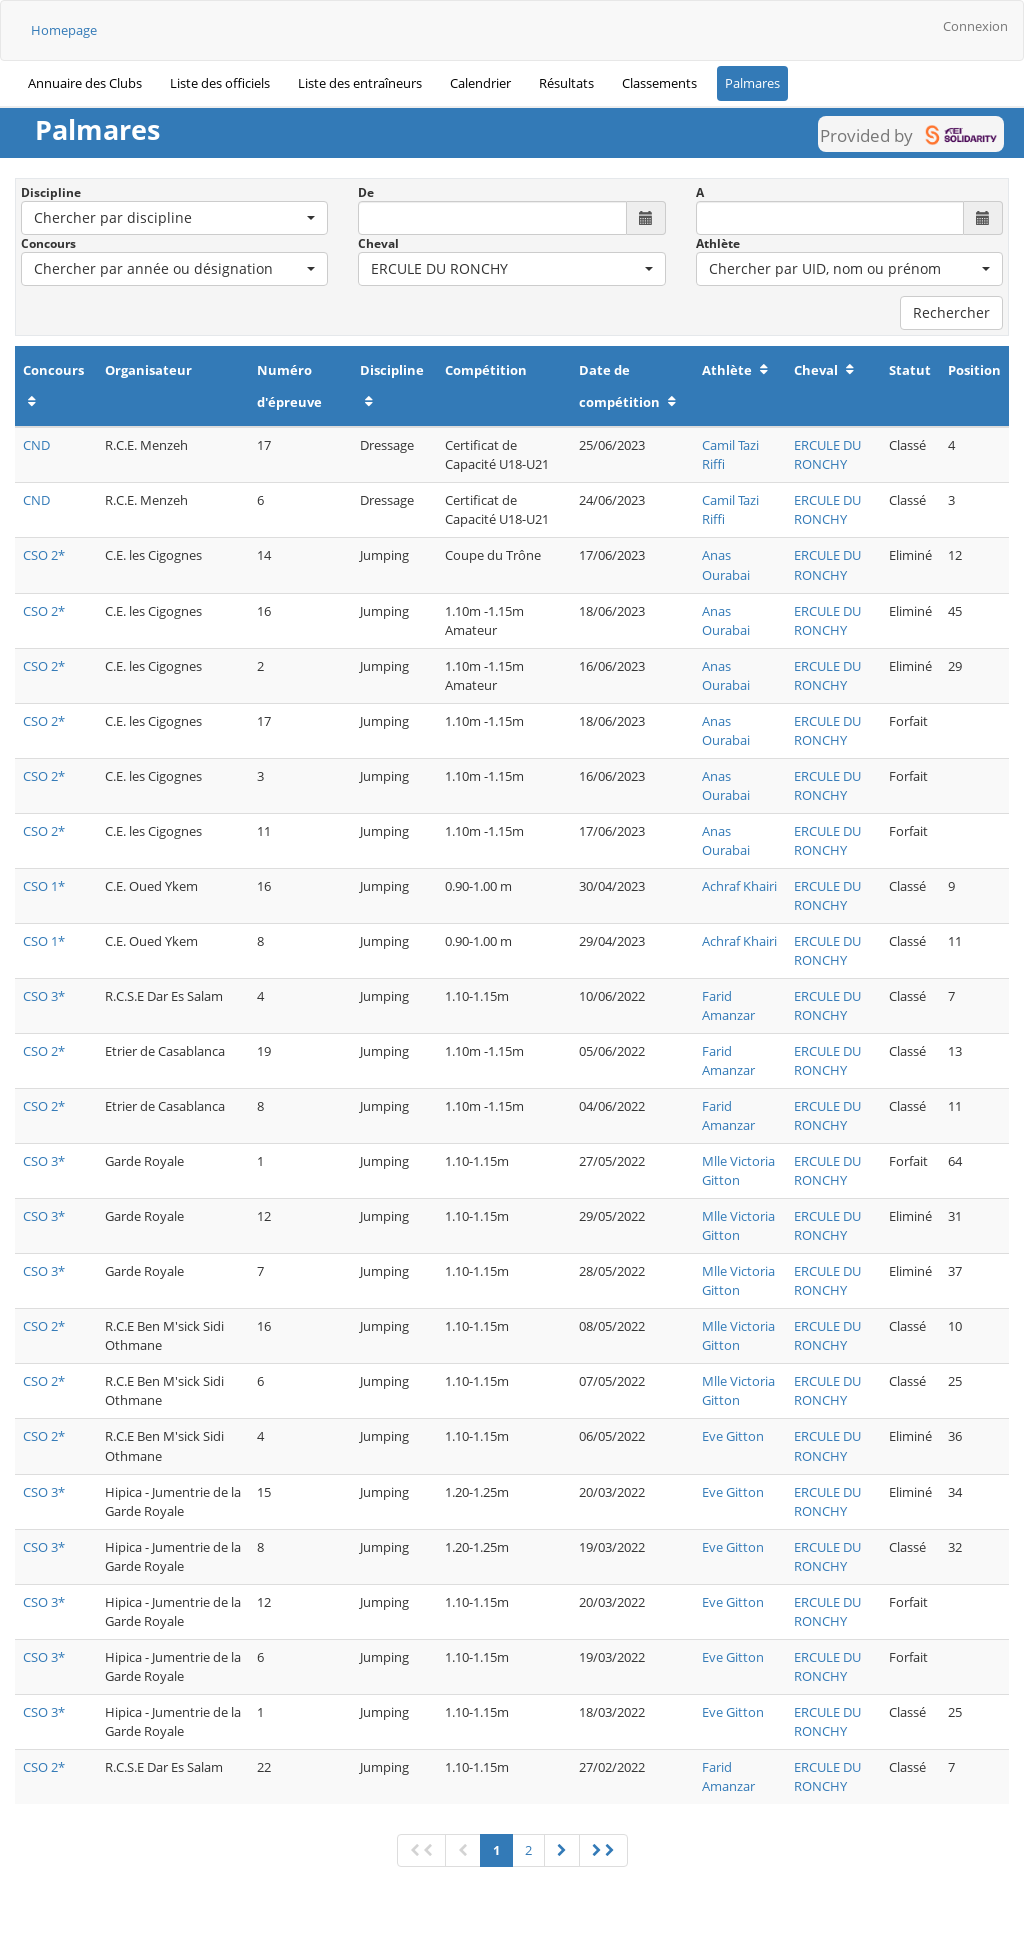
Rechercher (951, 312)
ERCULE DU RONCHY (827, 454)
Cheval (378, 243)
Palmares (752, 83)
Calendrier (480, 83)
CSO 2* (44, 555)
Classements (659, 83)
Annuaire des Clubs (85, 83)
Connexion (975, 26)
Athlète (718, 243)
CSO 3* (44, 996)
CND (36, 445)
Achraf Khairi (739, 886)
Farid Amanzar (728, 1005)
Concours (48, 243)
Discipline (51, 192)
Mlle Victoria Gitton (738, 1170)
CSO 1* (44, 886)
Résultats (566, 83)
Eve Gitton (733, 1436)
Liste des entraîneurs (360, 83)
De (366, 192)
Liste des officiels (220, 83)
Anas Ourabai (726, 564)
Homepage (64, 30)
